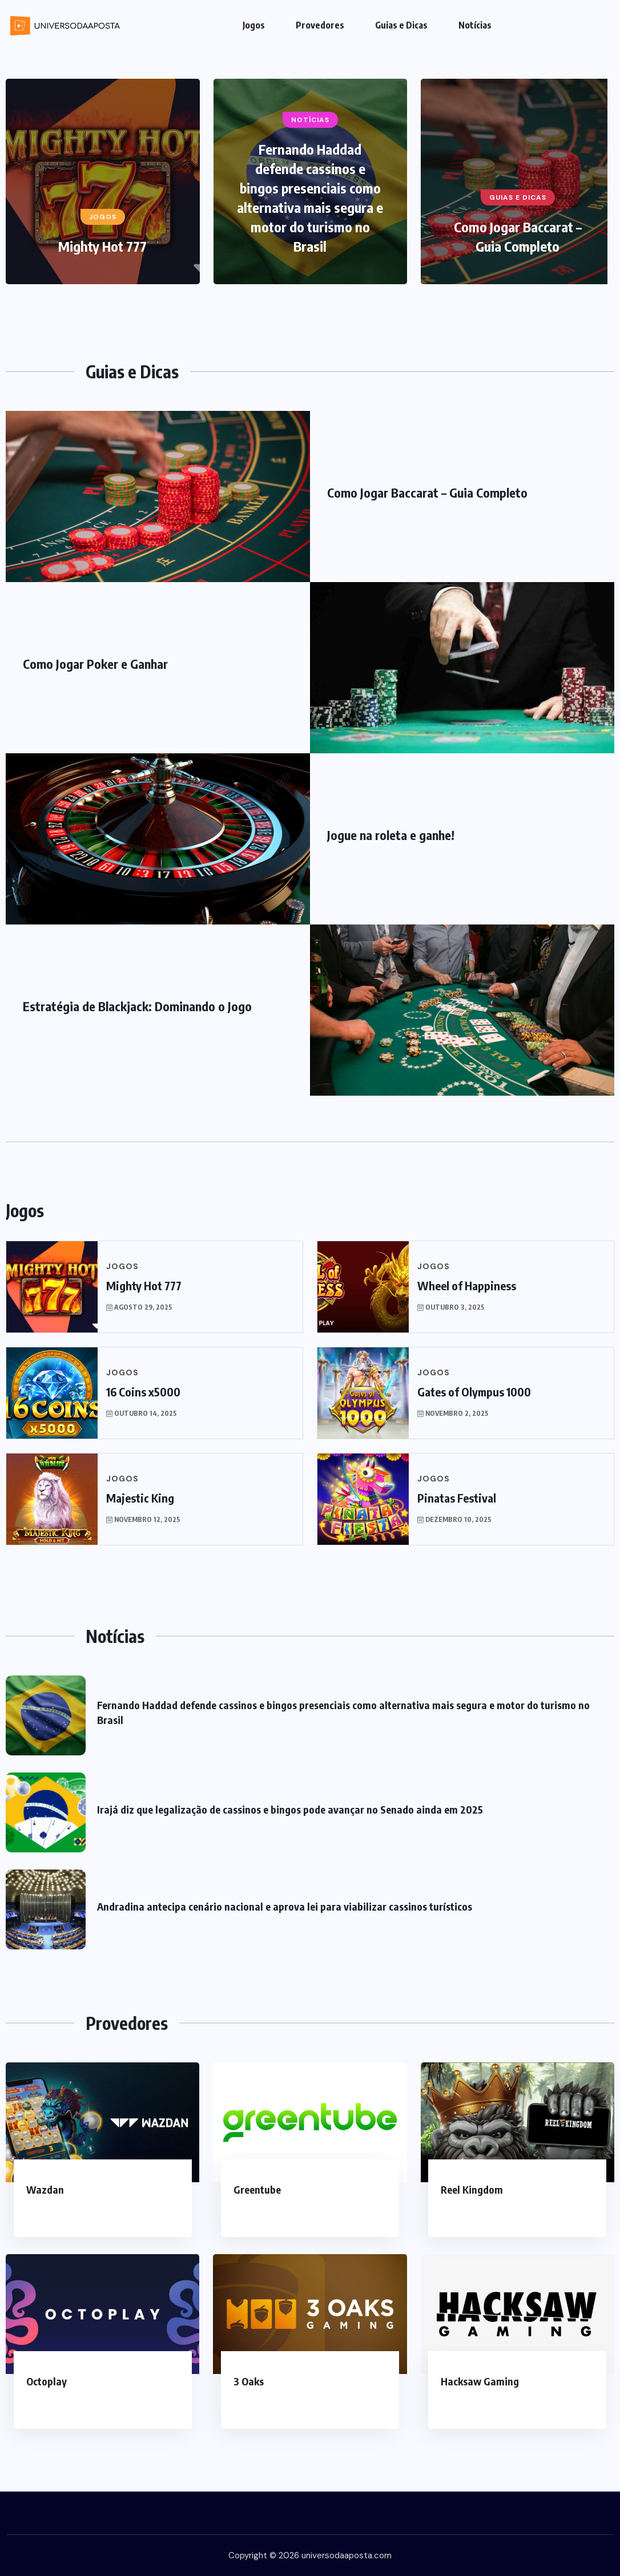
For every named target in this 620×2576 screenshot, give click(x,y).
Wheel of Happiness (466, 1285)
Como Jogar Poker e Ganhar (95, 664)
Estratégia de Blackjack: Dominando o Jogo (137, 1006)
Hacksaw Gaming (480, 2381)
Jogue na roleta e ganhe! (390, 835)
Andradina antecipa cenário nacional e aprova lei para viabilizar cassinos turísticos (284, 1906)
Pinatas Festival (456, 1498)
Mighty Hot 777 (102, 246)
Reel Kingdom (472, 2189)
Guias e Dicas (401, 25)
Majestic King (140, 1498)
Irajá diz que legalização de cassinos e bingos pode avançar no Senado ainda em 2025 (290, 1809)
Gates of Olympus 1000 (474, 1391)
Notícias (475, 25)
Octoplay (46, 2381)
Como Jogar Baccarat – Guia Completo (427, 492)
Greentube (257, 2189)
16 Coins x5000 (143, 1391)
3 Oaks (248, 2381)
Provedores (320, 25)
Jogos (254, 25)
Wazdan (45, 2189)
